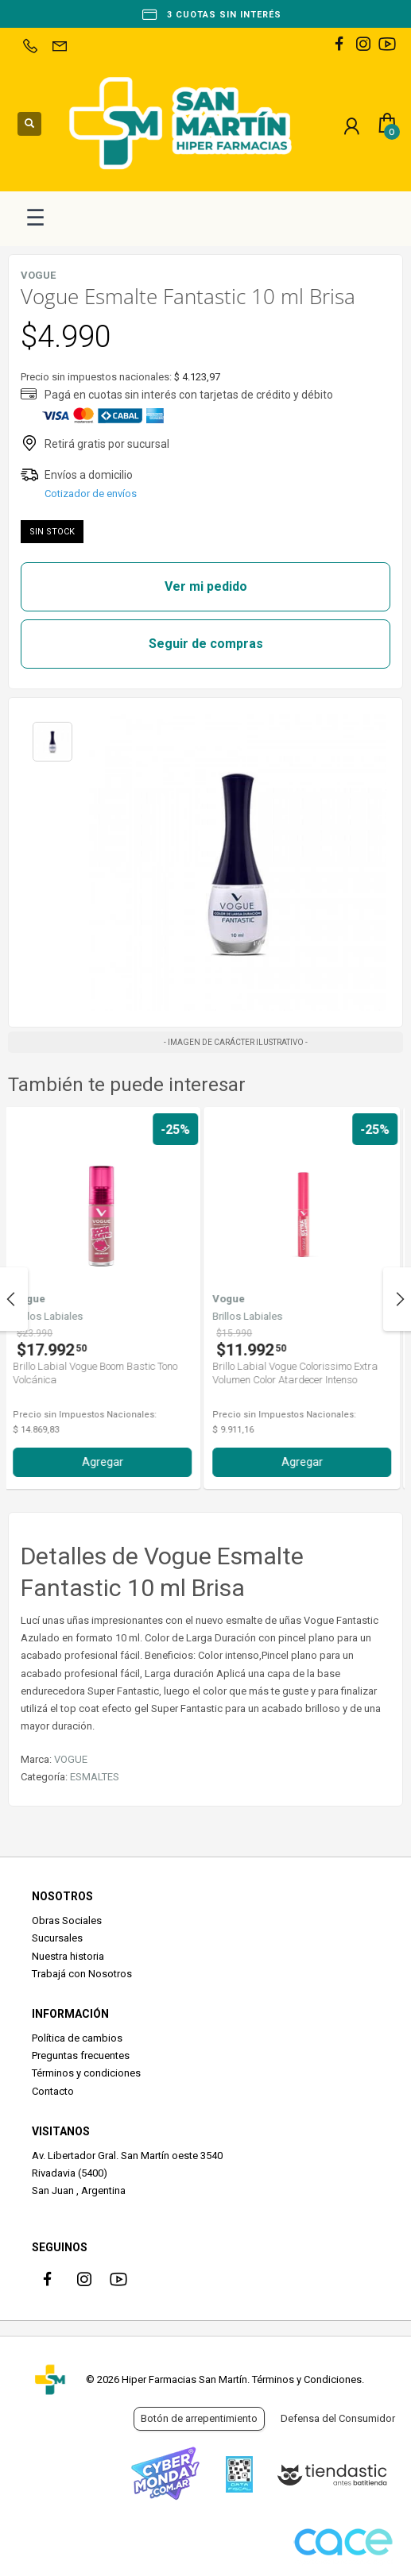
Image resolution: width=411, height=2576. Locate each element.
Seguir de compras (206, 643)
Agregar (106, 1462)
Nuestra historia (68, 1956)
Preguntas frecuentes (81, 2055)
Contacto (53, 2091)
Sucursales (57, 1938)
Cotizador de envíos (91, 493)
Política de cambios (77, 2038)
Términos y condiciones (86, 2073)
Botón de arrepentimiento (199, 2418)
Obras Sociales (67, 1920)
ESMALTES (94, 1777)
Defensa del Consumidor (338, 2418)
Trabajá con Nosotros (82, 1974)
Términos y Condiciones (307, 2379)
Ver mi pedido (206, 586)
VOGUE (70, 1759)
